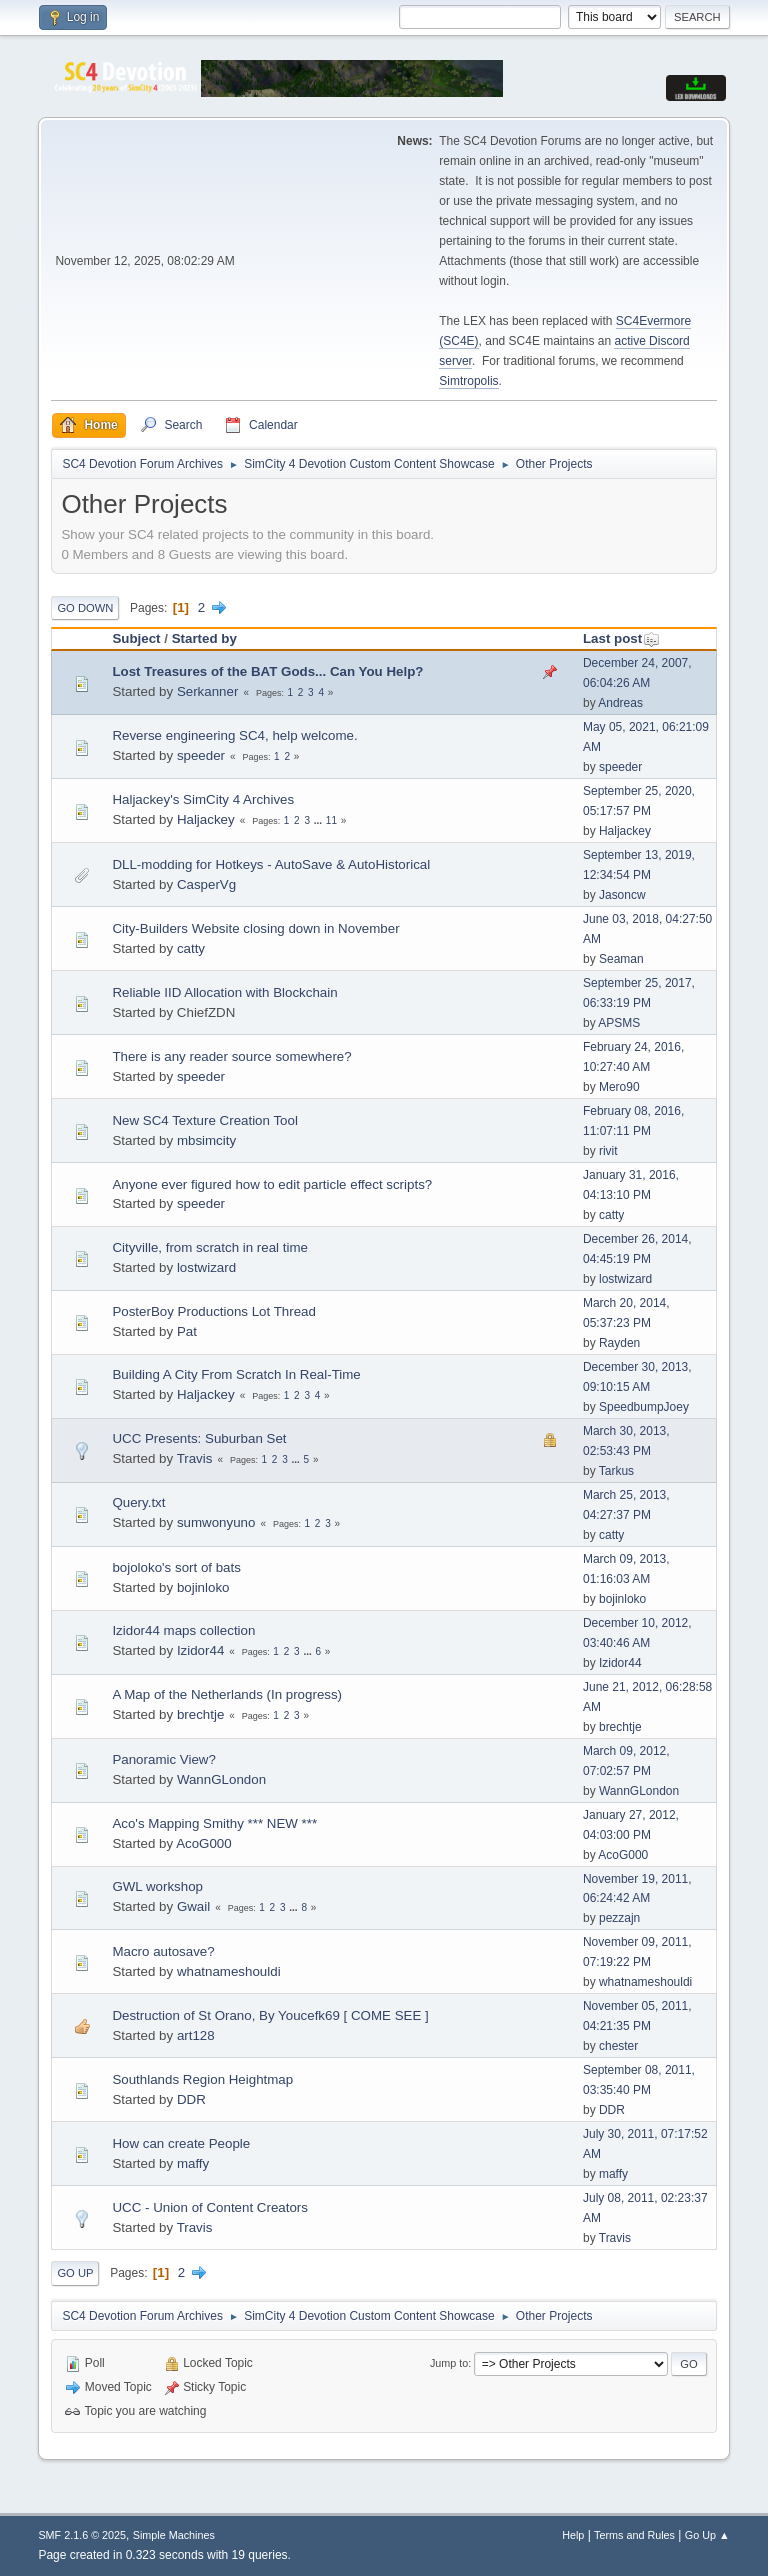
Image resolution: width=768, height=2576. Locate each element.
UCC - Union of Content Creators (210, 2207)
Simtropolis (468, 381)
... (319, 820)
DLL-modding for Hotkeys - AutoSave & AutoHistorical (271, 864)
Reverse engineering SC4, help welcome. (234, 735)
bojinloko (203, 1587)
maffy (193, 2163)
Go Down (85, 608)
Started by (204, 638)
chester (618, 2046)
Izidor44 (200, 1650)
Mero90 (619, 1087)
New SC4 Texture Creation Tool (204, 1120)
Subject (136, 638)
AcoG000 (204, 1843)
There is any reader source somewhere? (231, 1056)
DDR (191, 2099)
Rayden (619, 1343)
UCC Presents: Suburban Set (199, 1438)
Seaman (621, 959)
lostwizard (206, 1267)
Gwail (193, 1906)
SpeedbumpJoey (644, 1407)
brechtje (200, 1714)
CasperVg (206, 884)
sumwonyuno (216, 1522)
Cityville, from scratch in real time (210, 1247)
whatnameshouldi (229, 1971)
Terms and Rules (634, 2535)
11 (331, 820)
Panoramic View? (163, 1759)
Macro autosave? (163, 1951)
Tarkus (616, 1471)
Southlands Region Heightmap (202, 2079)
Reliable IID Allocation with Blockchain (224, 992)
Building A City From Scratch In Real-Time (236, 1374)
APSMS (619, 1023)
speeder (201, 755)
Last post (621, 638)
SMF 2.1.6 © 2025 (82, 2535)
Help (573, 2535)
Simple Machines (174, 2535)
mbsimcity (206, 1140)
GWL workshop (157, 1886)
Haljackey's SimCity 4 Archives (203, 799)
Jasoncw (622, 895)
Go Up (75, 2273)
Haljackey (206, 819)
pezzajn (619, 1918)
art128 (196, 2035)
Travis (195, 1458)
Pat (187, 1331)
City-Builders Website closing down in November (255, 928)
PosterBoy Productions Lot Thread (214, 1311)
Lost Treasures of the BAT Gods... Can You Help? (267, 671)
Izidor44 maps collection (183, 1630)
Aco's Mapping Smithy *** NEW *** (214, 1823)
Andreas (620, 703)
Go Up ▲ (707, 2535)
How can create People (181, 2143)
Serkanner (208, 691)
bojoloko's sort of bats (176, 1567)
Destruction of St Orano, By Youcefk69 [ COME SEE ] (270, 2015)
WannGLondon (221, 1779)
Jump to (449, 2363)
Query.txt (138, 1502)
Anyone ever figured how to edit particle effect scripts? (272, 1184)
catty (191, 948)
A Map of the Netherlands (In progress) (227, 1694)
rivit (608, 1151)
